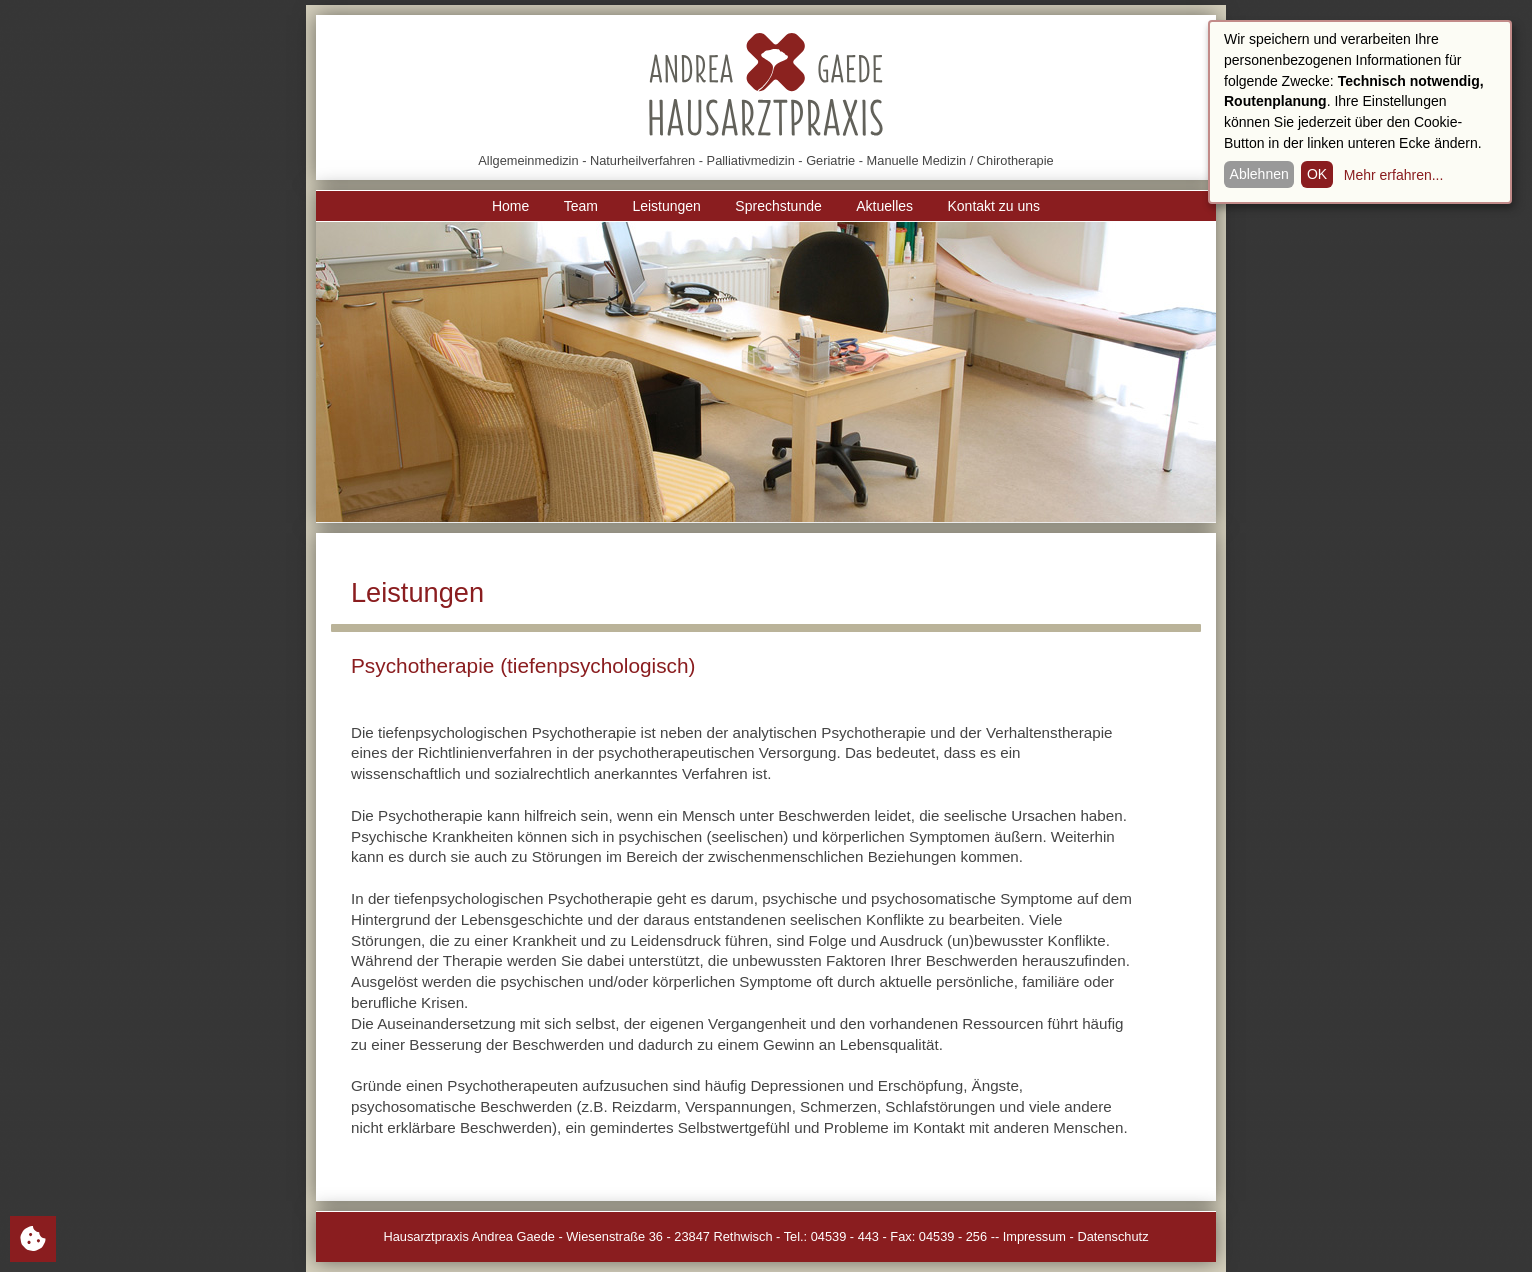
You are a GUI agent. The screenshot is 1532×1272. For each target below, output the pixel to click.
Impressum (1034, 1236)
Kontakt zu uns (993, 206)
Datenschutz (1112, 1236)
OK (1317, 174)
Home (510, 206)
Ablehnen (1259, 174)
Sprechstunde (778, 206)
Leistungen (666, 206)
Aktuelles (884, 206)
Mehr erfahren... (1394, 175)
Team (581, 206)
